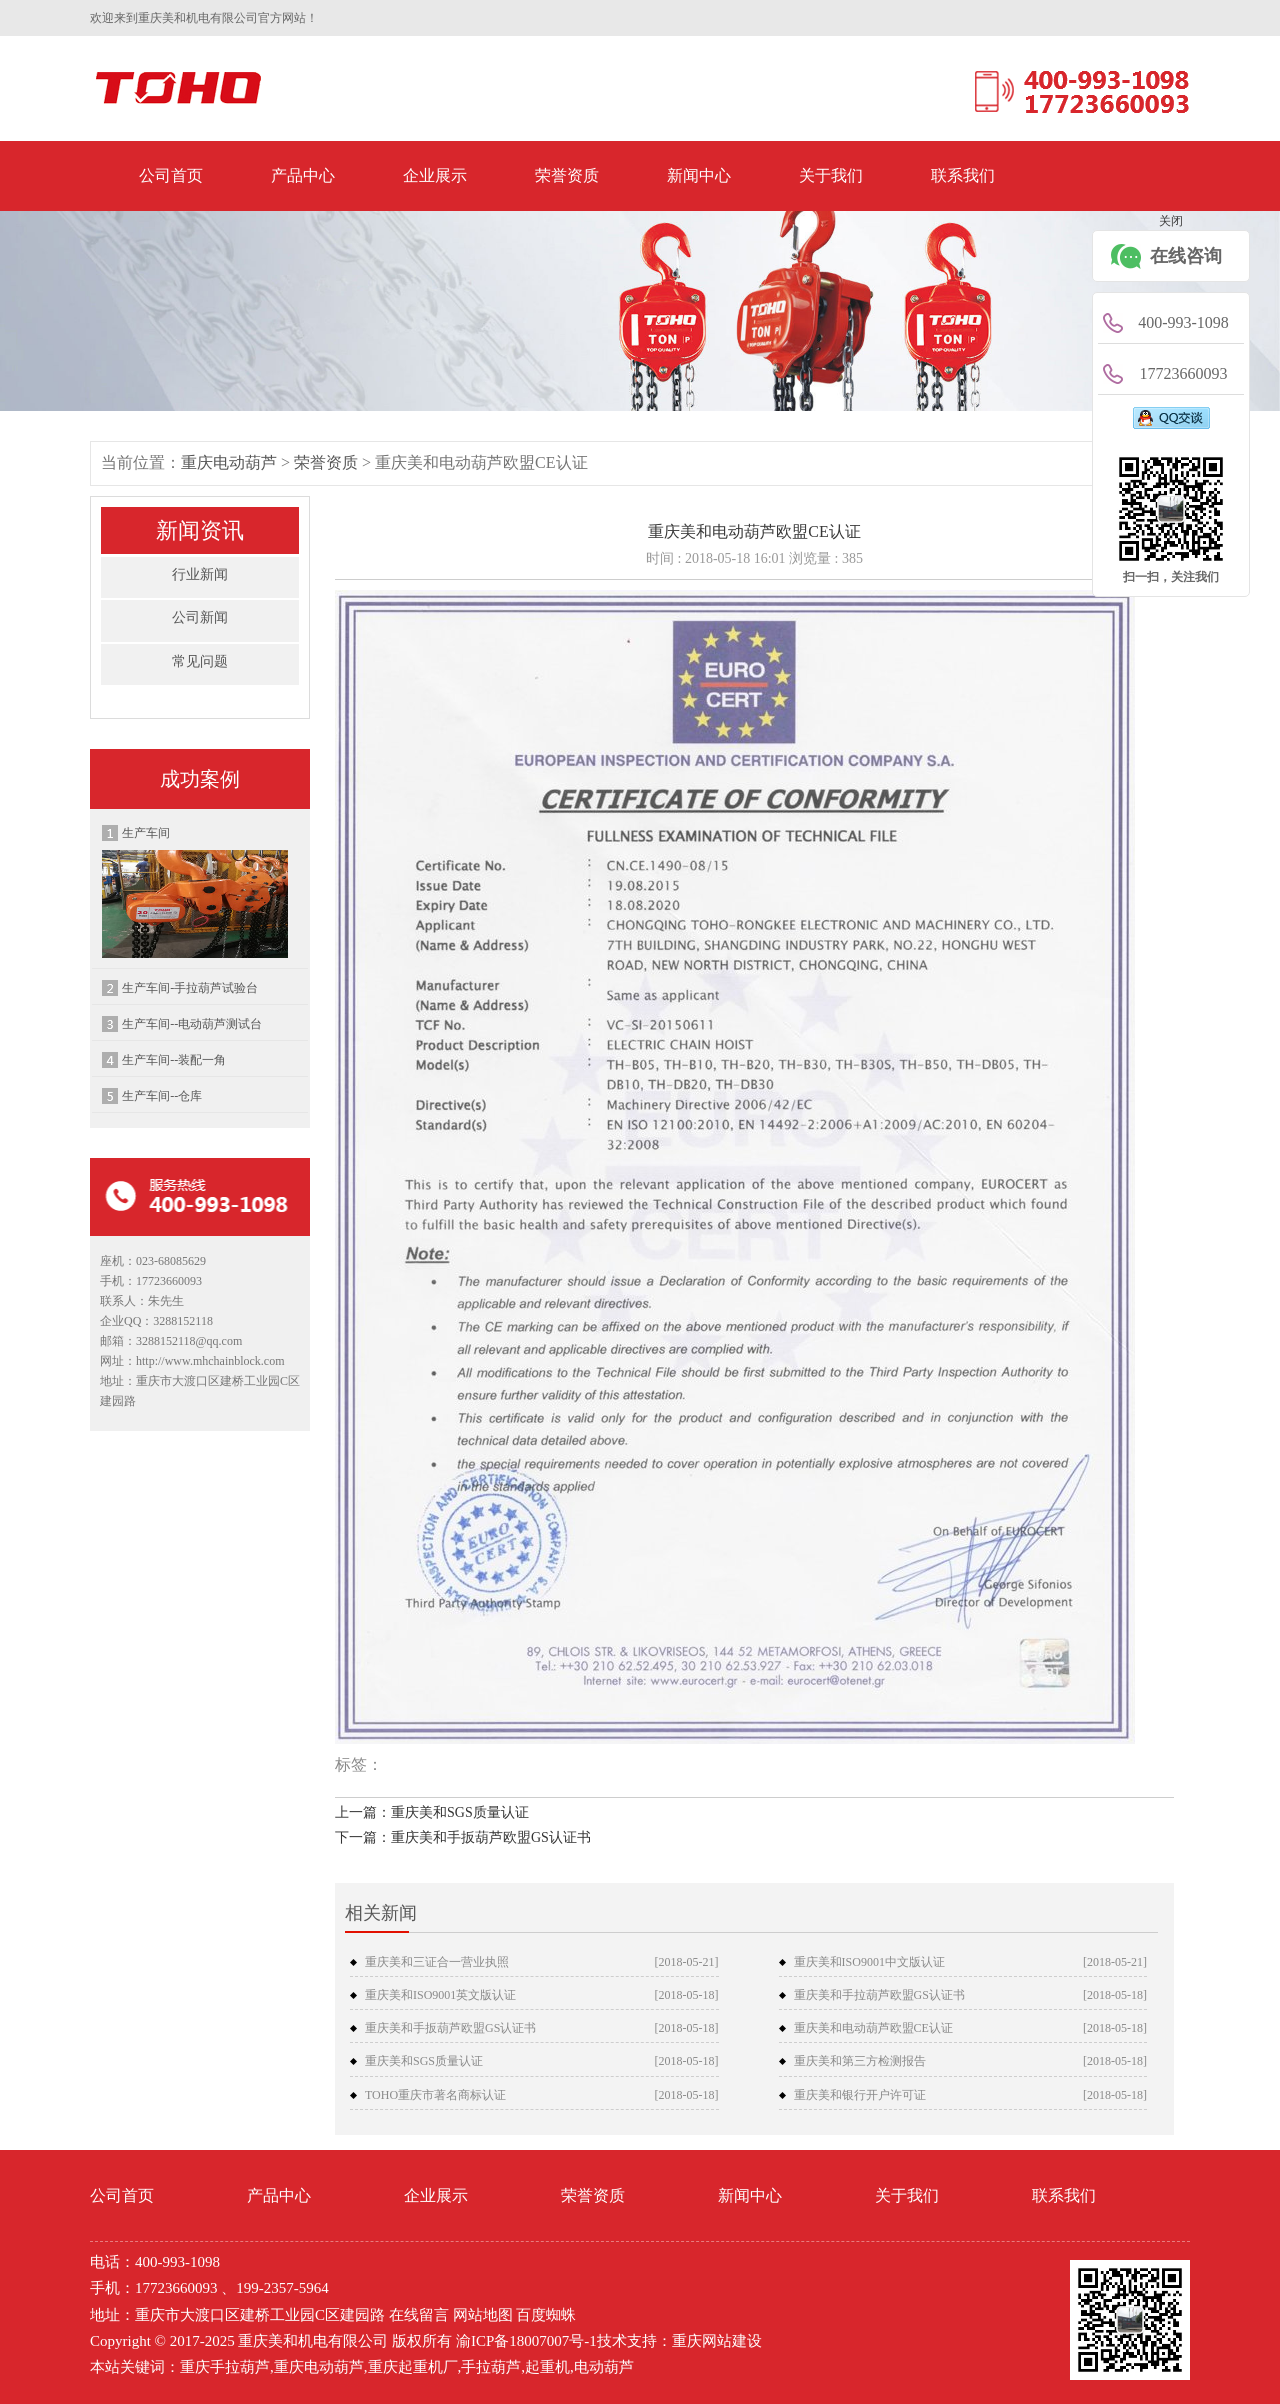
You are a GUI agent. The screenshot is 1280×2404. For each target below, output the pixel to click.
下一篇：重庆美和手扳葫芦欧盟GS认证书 (463, 1837)
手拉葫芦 (491, 2367)
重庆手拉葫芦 (225, 2367)
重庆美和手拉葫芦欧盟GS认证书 (879, 1995)
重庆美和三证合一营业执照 (437, 1962)
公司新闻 (200, 617)
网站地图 (483, 2315)
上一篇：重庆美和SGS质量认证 (432, 1812)
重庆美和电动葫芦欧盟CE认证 (873, 2028)
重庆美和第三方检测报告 (860, 2061)
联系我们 (963, 175)
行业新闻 (200, 574)
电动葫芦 (604, 2367)
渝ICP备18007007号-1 (526, 2341)
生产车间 (195, 892)
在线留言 (419, 2315)
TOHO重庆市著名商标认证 (435, 2095)
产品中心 (303, 175)
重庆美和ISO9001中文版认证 (869, 1962)
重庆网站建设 (717, 2341)
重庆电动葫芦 (229, 462)
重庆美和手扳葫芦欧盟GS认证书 (450, 2028)
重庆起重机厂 (413, 2367)
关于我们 (831, 175)
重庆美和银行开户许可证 (860, 2095)
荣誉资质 (567, 175)
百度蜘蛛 (546, 2315)
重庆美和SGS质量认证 (424, 2061)
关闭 (1171, 221)
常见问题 (200, 661)
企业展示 (435, 175)
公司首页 (171, 175)
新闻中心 (699, 175)
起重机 (547, 2367)
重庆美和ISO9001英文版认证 (440, 1995)
